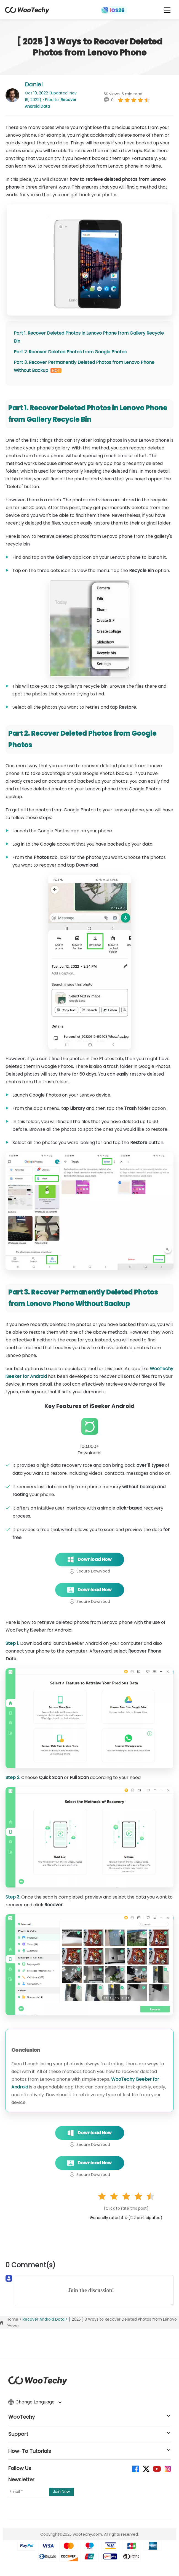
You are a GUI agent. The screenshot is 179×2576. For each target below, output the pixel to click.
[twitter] (145, 2468)
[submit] (61, 2492)
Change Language (34, 2402)
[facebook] (135, 2468)
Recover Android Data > (46, 2319)
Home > (15, 2319)
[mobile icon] (167, 10)
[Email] (28, 2492)
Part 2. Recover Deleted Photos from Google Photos (70, 352)
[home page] (27, 12)
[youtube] (156, 2468)
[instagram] (167, 2468)
